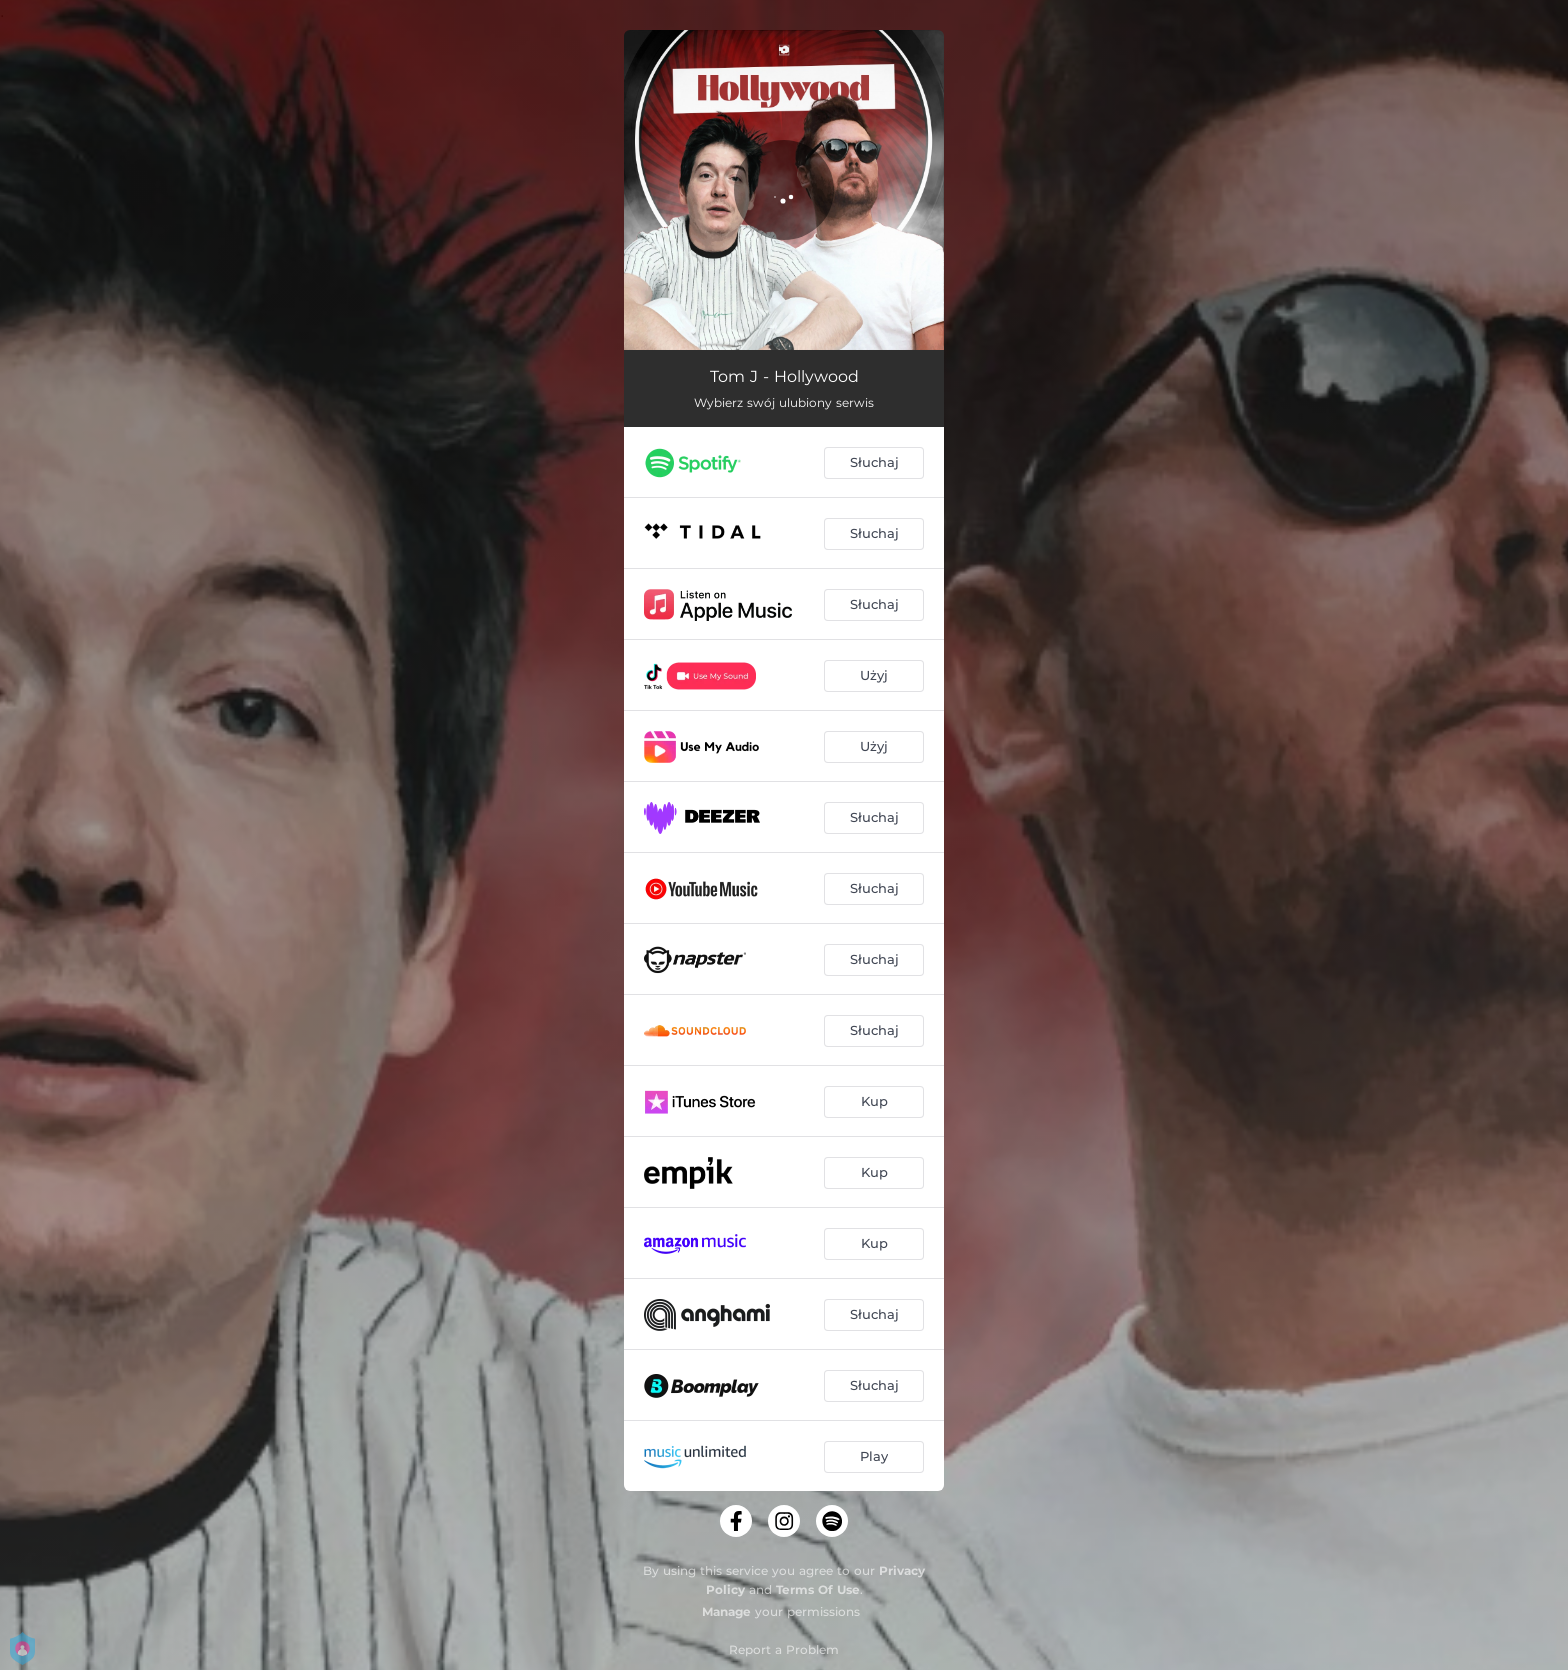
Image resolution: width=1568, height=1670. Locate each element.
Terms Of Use (818, 1589)
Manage (726, 1611)
